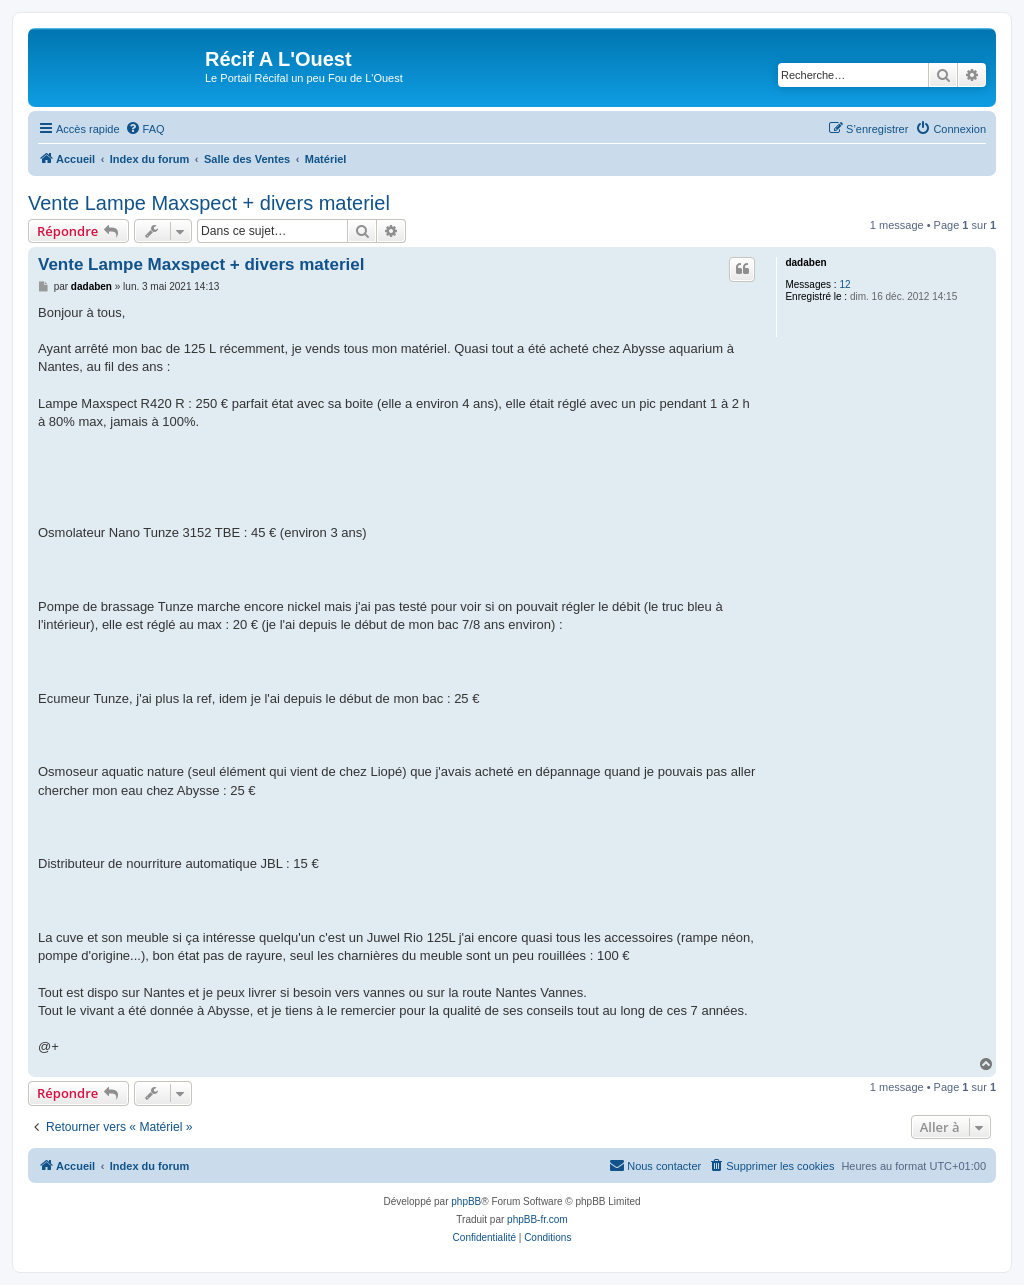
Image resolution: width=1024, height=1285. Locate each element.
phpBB (466, 1201)
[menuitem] (145, 129)
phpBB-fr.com (537, 1219)
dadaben (805, 262)
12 (844, 284)
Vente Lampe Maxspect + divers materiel (209, 203)
